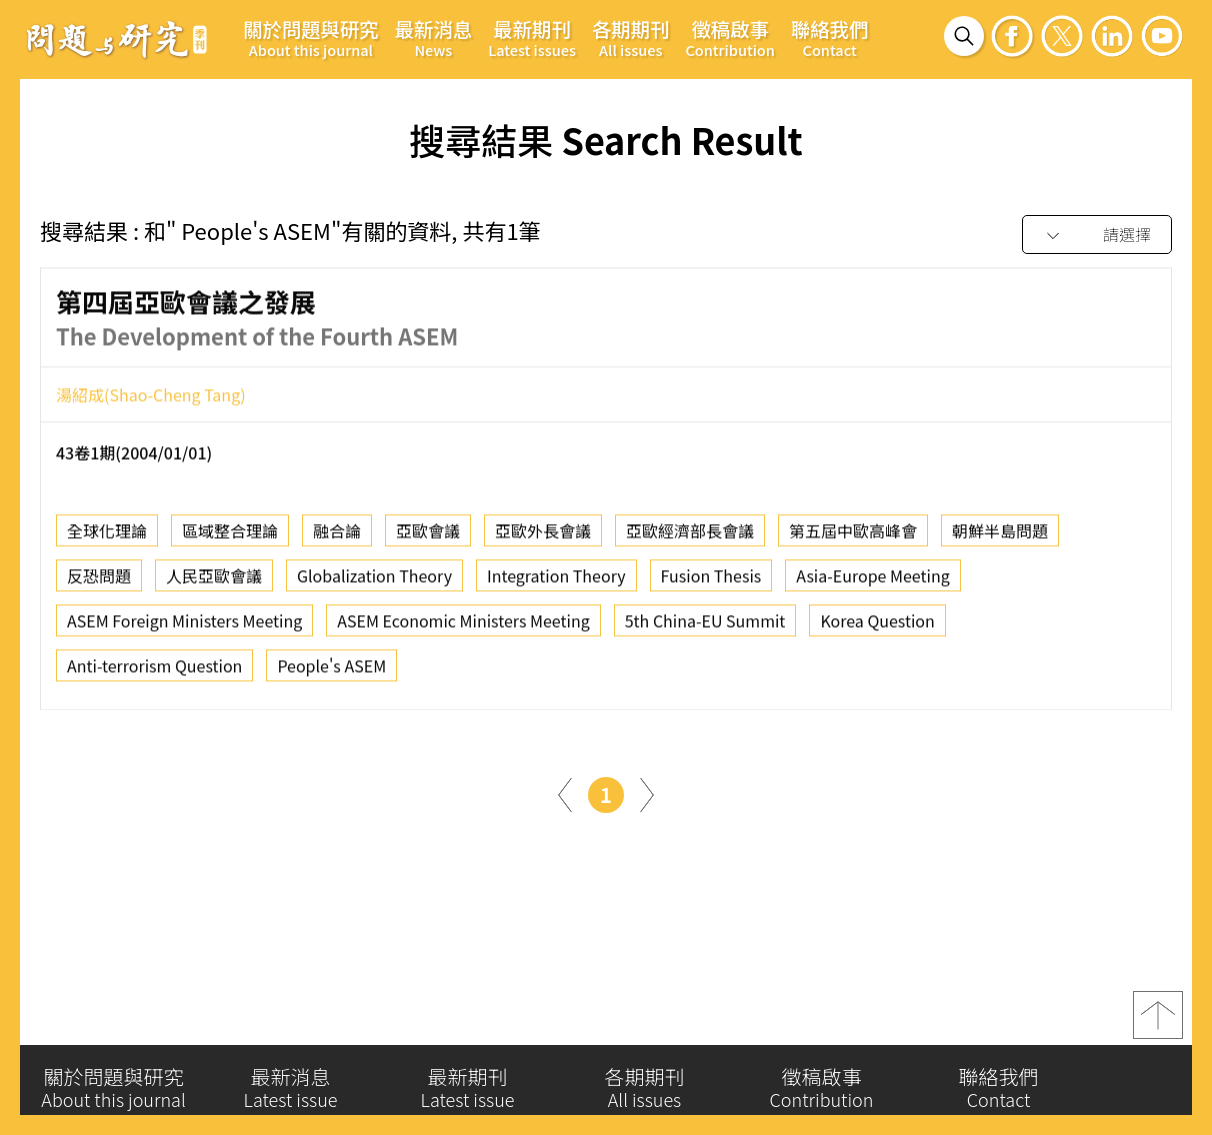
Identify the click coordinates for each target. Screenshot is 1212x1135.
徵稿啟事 (729, 37)
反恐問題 (99, 581)
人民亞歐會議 (214, 581)
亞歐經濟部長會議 (690, 536)
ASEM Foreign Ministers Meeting (184, 626)
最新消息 (434, 37)
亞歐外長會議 (543, 536)
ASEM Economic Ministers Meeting (463, 626)
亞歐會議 (428, 536)
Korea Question (877, 626)
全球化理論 (107, 536)
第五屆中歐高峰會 (853, 536)
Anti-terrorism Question (154, 671)
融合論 (337, 536)
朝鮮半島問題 (1000, 536)
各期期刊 (631, 37)
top (1158, 1020)
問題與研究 (117, 39)
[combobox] (1097, 235)
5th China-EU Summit (705, 626)
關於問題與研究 (311, 37)
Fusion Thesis (711, 581)
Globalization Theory (374, 581)
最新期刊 (532, 37)
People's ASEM (331, 671)
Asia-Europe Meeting (872, 581)
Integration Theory (556, 581)
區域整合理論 (230, 536)
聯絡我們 (830, 37)
